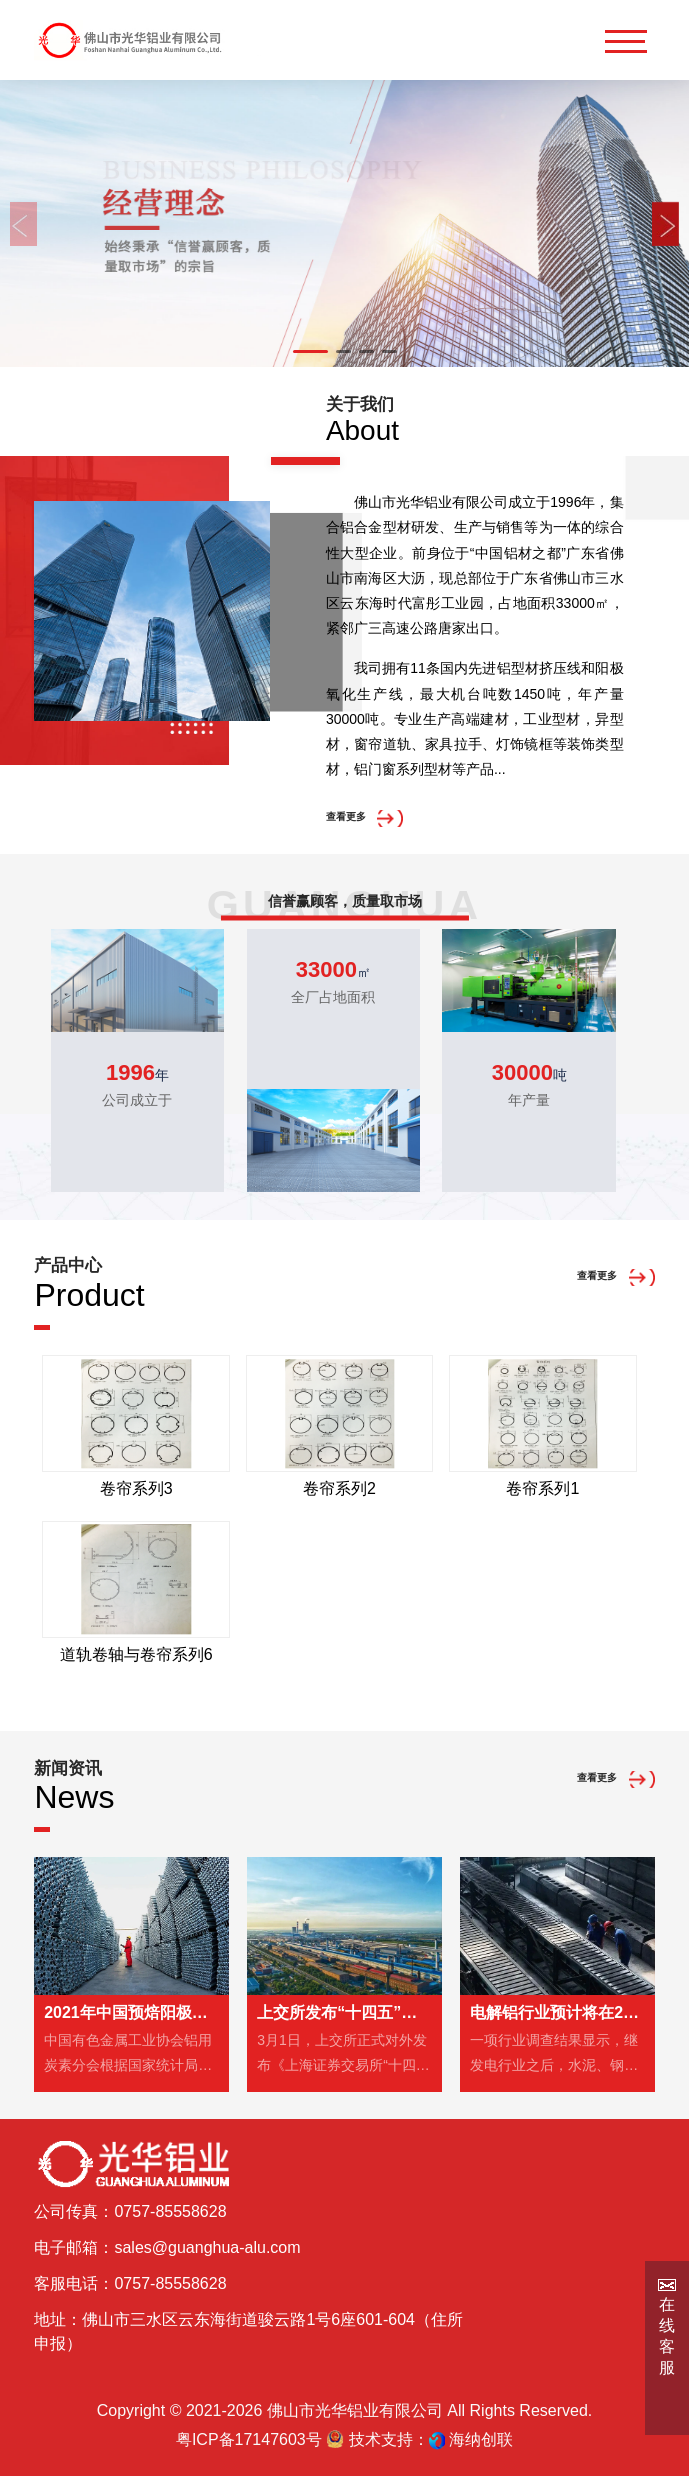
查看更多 (358, 819)
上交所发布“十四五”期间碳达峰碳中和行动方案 (344, 2021)
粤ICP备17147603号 (249, 2448)
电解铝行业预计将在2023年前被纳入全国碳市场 (557, 2021)
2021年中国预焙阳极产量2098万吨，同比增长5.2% (131, 2021)
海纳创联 (481, 2448)
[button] (310, 351)
